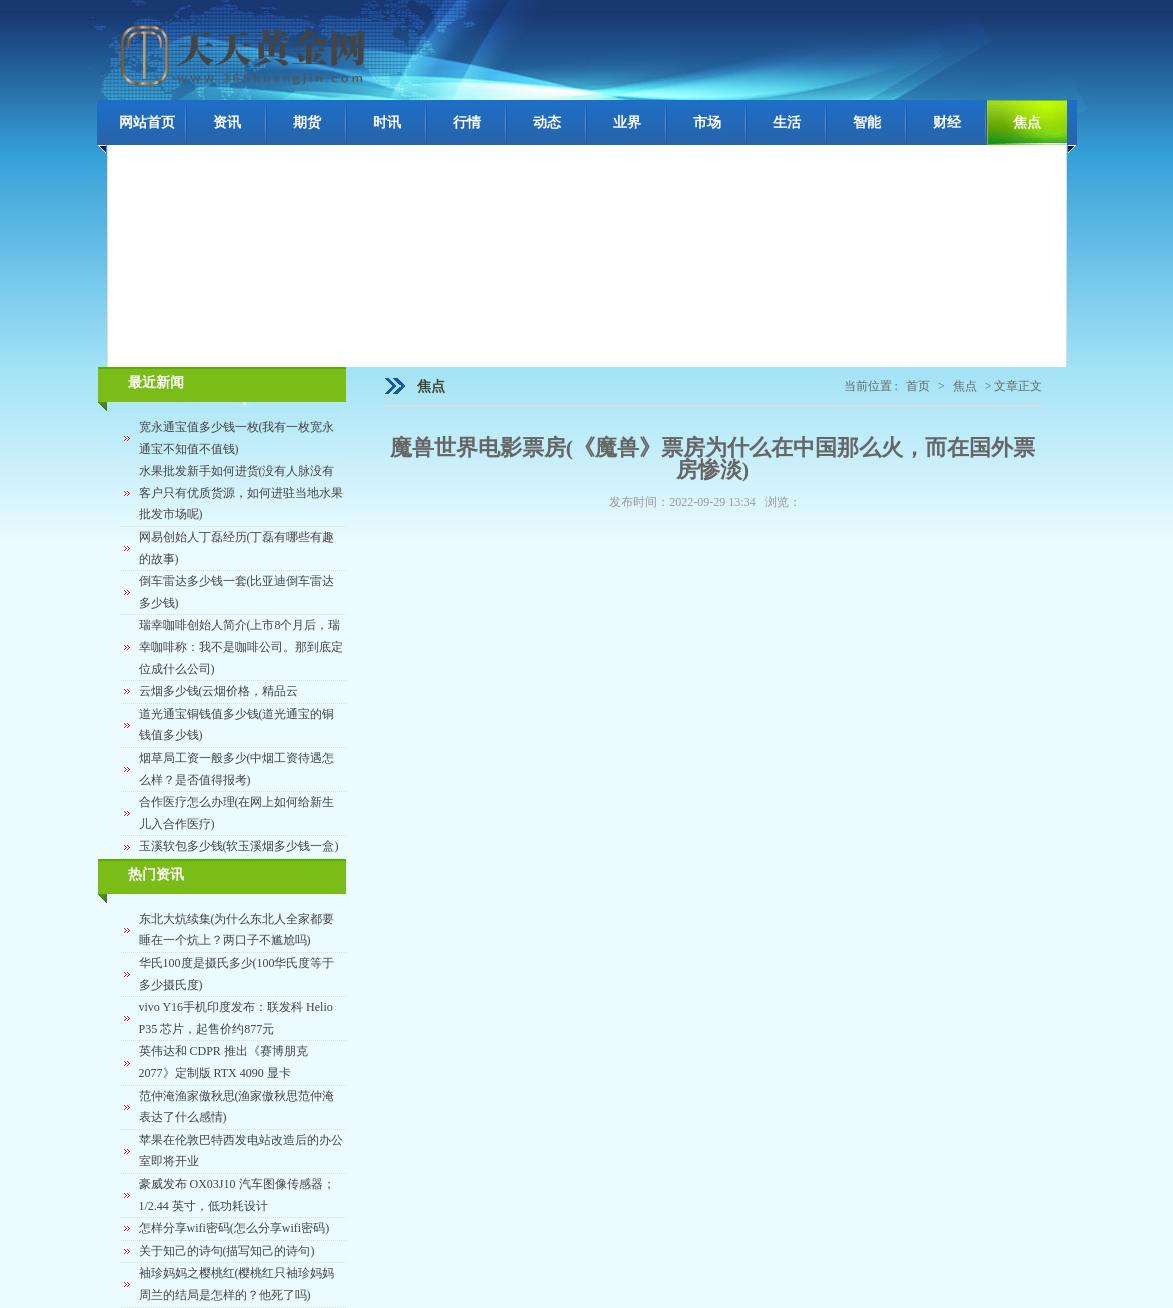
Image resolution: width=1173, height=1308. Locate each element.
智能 (867, 122)
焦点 (1027, 122)
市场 (707, 122)
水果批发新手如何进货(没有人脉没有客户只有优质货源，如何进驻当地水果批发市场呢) (241, 492)
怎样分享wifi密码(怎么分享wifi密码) (234, 1228)
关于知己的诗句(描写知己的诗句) (227, 1251)
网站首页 (147, 122)
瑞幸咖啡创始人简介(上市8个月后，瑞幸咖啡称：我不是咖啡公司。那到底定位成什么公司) (241, 646)
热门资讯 (156, 874)
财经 (947, 122)
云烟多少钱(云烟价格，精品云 (219, 691)
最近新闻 (156, 382)
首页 (918, 386)
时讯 (387, 122)
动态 (547, 122)
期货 (307, 122)
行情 (467, 122)
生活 (787, 122)
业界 (627, 122)
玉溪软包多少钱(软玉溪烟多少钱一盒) (239, 846)
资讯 (227, 122)
